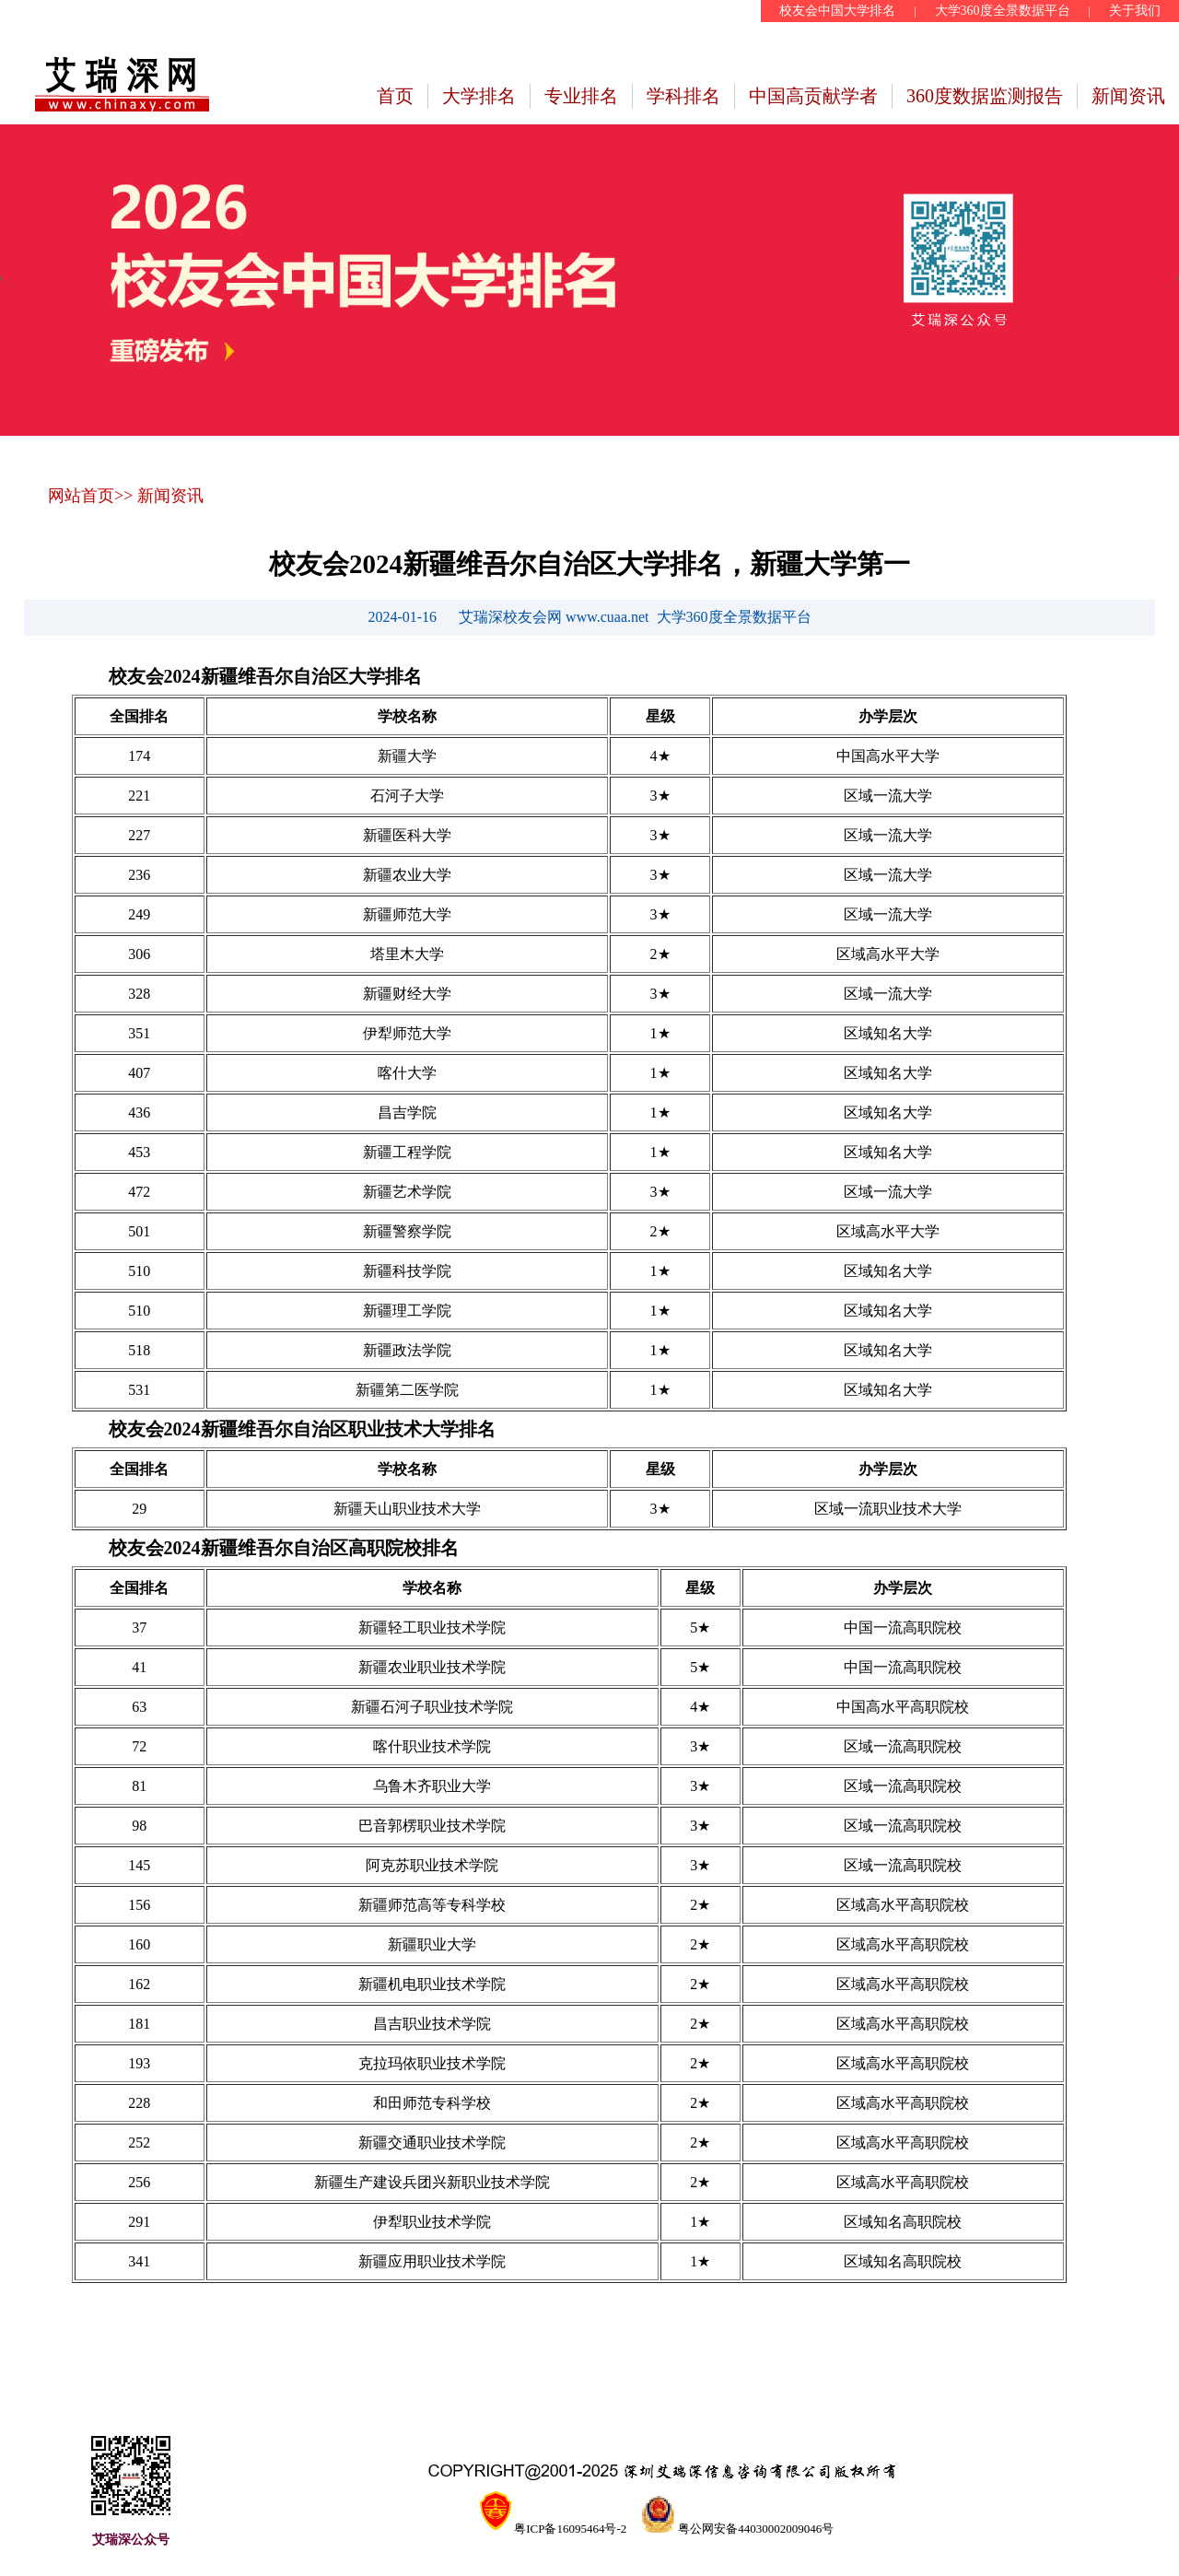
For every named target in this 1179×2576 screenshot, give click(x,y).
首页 (395, 96)
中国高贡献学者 (813, 96)
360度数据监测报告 (984, 96)
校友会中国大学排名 (837, 11)
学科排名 (683, 96)
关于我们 (1135, 11)
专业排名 (581, 96)
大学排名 (479, 96)
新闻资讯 (1128, 96)
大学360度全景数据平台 (1002, 11)
